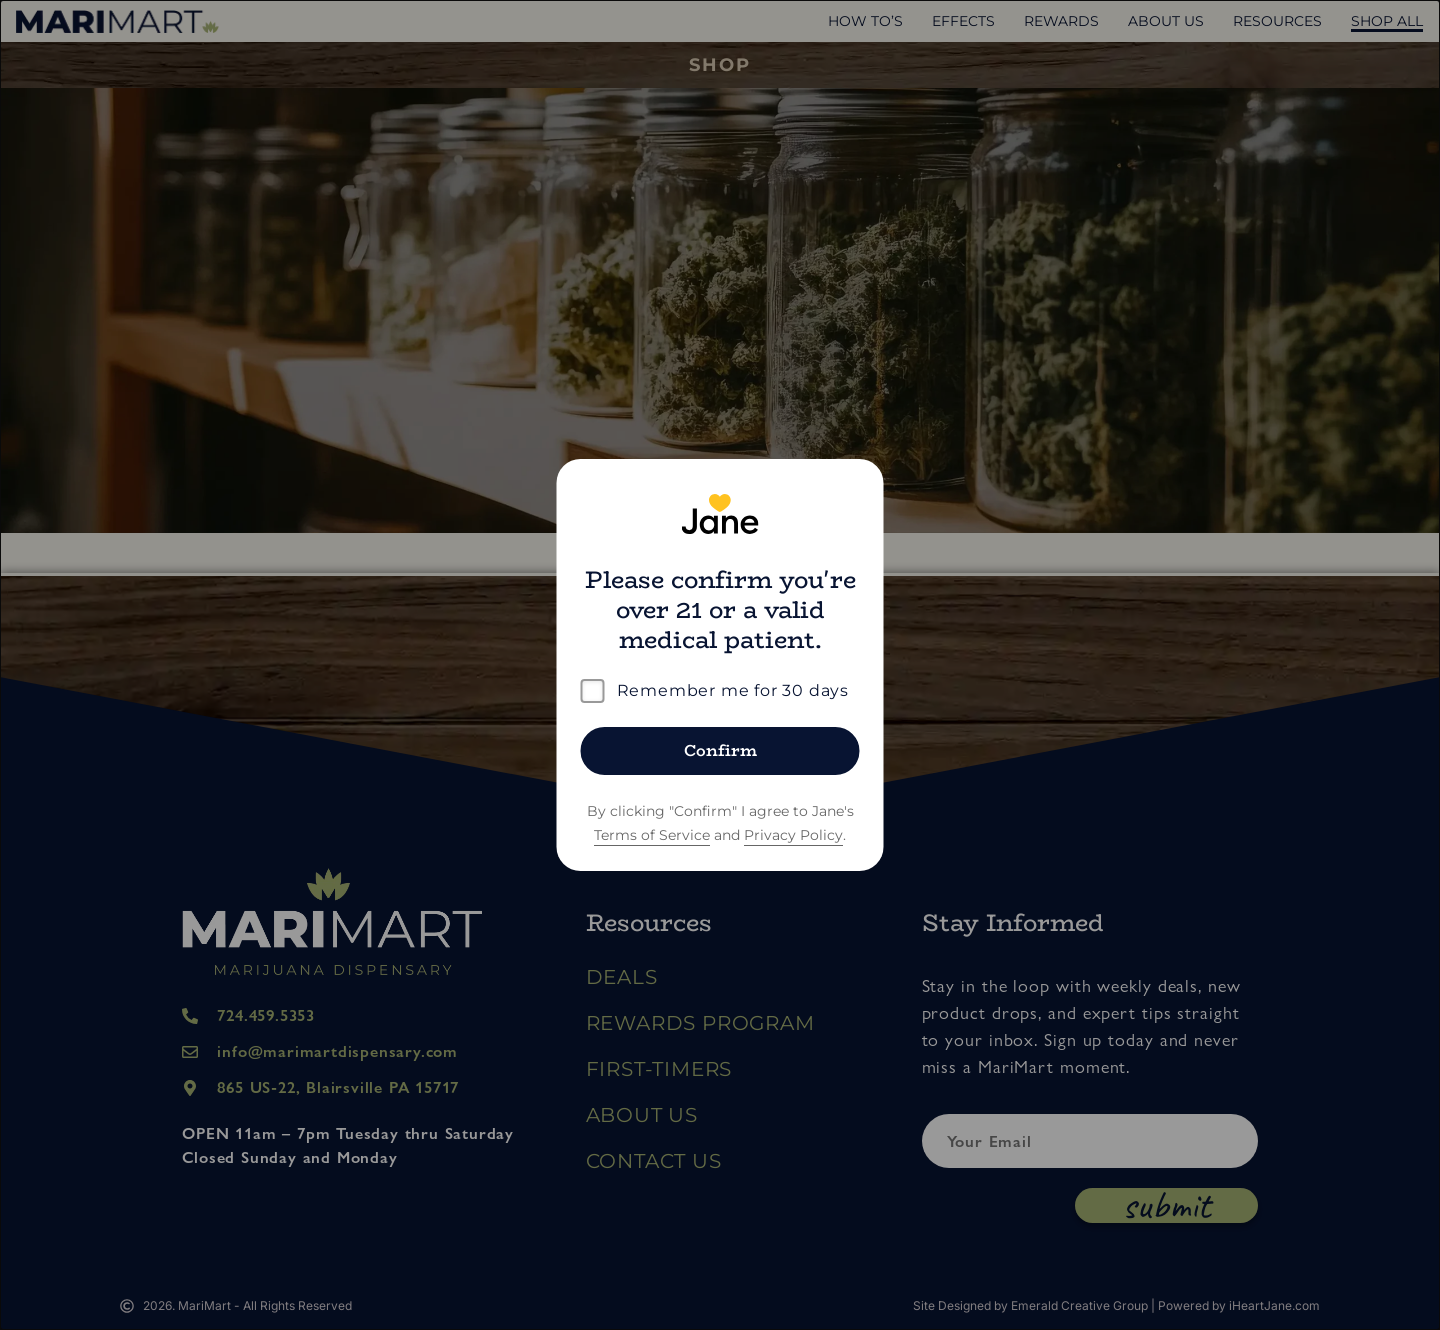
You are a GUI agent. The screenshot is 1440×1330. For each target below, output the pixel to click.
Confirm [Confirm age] (720, 750)
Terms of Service (652, 835)
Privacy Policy (793, 835)
